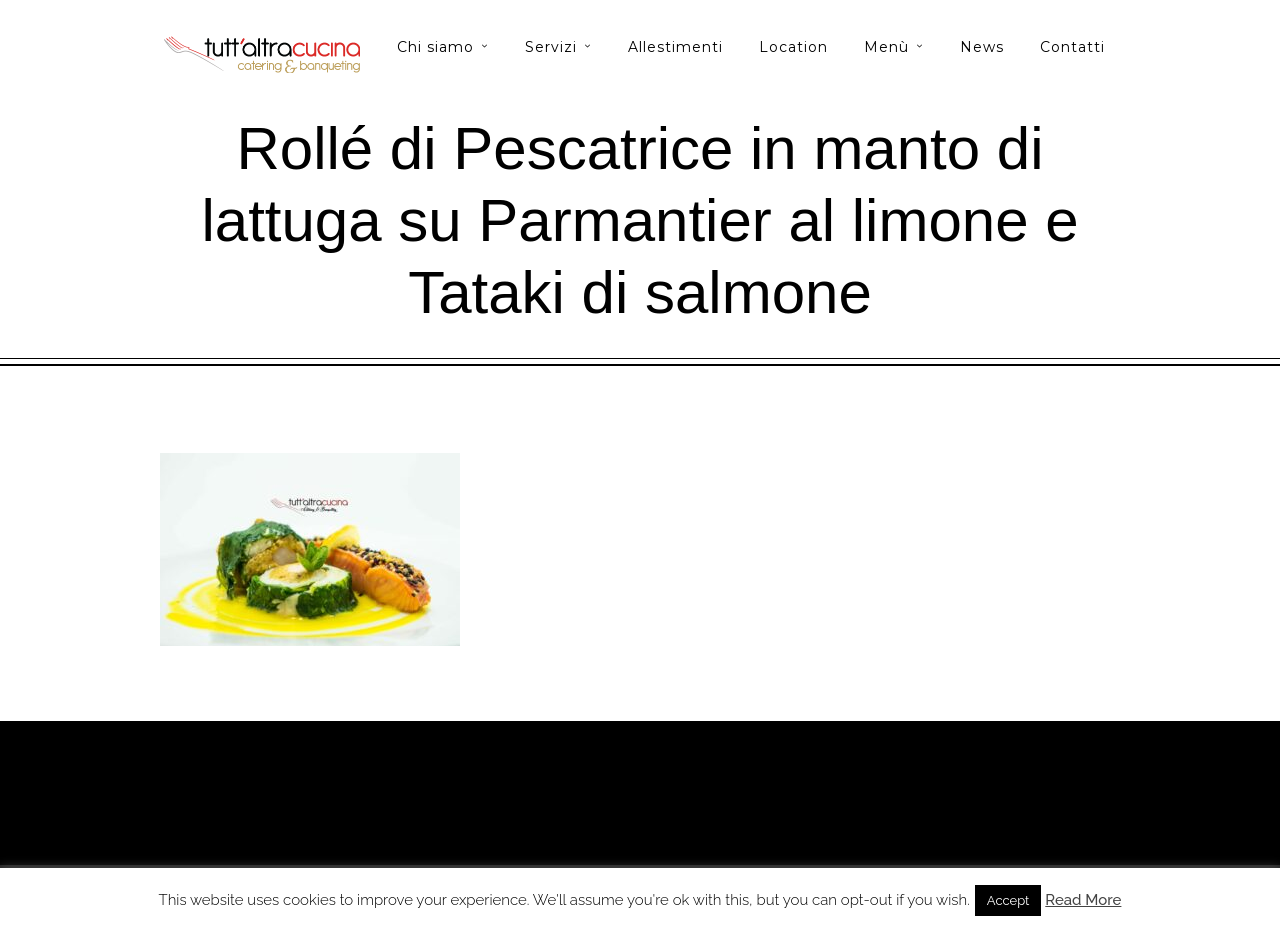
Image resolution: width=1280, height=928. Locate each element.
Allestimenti (675, 47)
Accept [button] (1008, 900)
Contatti (1072, 47)
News (982, 47)
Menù (886, 47)
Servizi (551, 47)
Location (793, 47)
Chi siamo (435, 47)
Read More (1083, 900)
